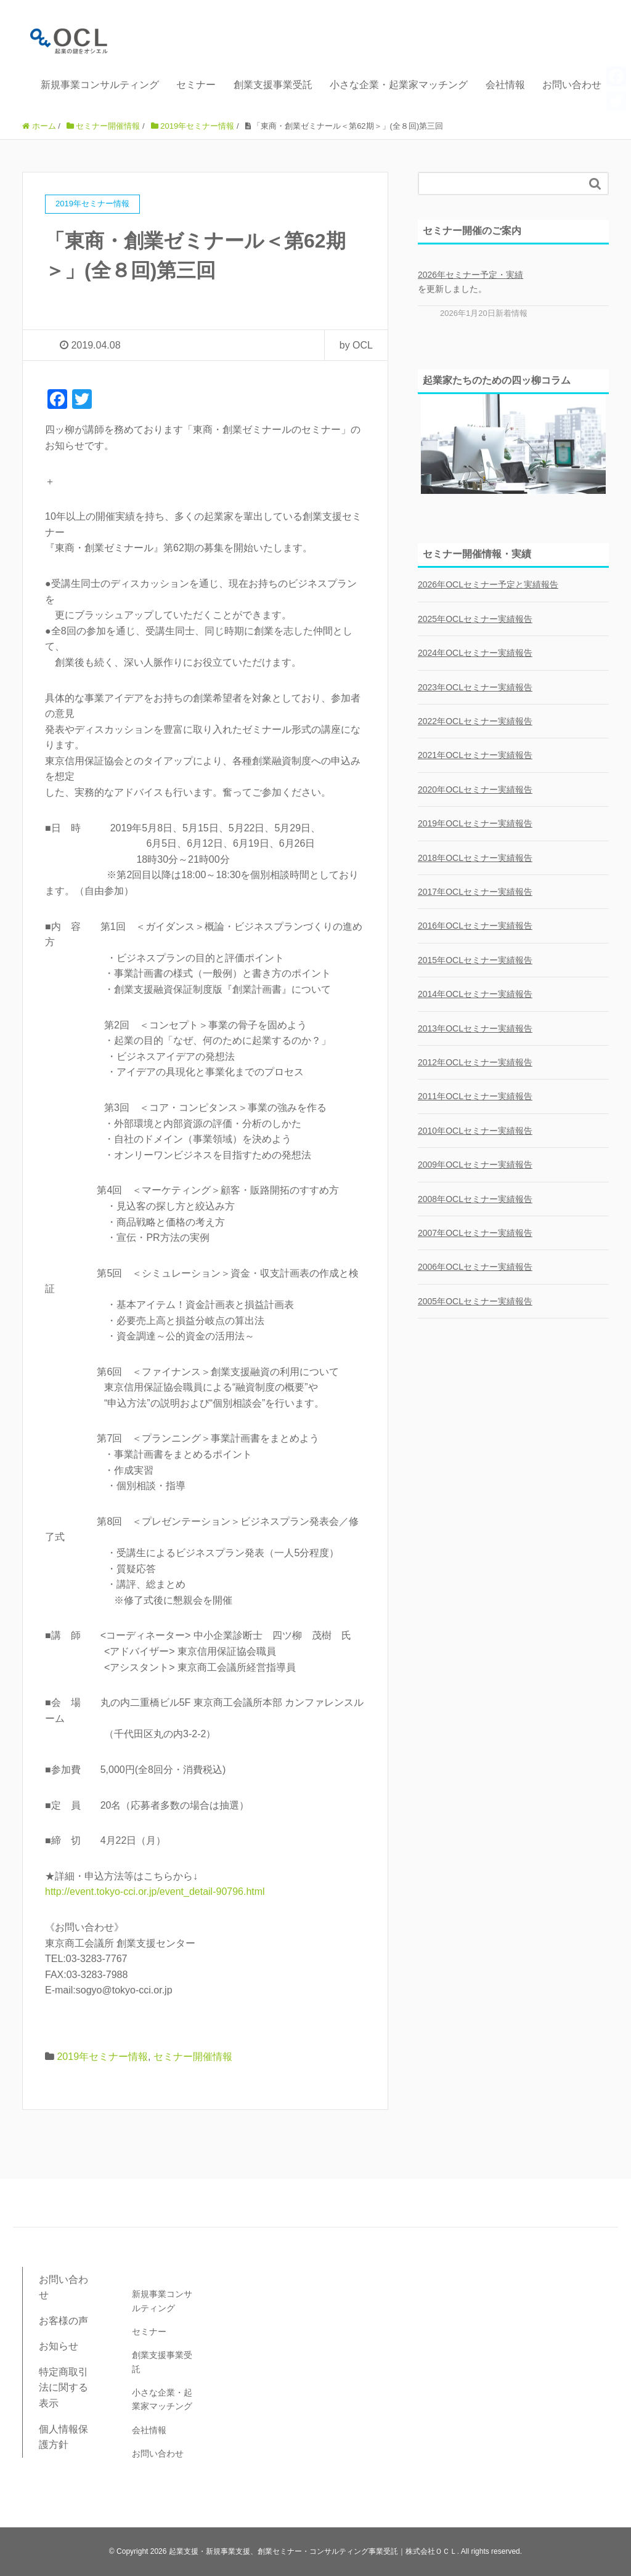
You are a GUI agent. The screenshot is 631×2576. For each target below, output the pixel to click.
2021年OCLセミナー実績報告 (475, 755)
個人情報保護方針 (63, 2437)
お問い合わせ (571, 84)
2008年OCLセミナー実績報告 (475, 1199)
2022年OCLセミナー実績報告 (475, 721)
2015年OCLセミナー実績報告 (475, 960)
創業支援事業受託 (273, 84)
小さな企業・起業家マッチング (399, 84)
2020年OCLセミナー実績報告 (475, 789)
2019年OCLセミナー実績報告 (475, 823)
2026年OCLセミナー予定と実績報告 (488, 584)
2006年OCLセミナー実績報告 (475, 1267)
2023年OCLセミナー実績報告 (475, 687)
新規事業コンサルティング (100, 84)
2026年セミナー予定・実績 (470, 275)
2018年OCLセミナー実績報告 (475, 858)
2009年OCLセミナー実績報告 (475, 1164)
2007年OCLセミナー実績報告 (475, 1233)
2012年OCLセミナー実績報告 (475, 1062)
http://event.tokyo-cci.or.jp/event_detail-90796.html (155, 1891)
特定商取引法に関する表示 (63, 2387)
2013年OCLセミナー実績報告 (475, 1028)
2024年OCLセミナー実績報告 (475, 653)
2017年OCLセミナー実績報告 (475, 892)
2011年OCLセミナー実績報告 (475, 1096)
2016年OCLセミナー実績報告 (475, 926)
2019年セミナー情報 (102, 2056)
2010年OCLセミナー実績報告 (475, 1131)
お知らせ (58, 2346)
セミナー (196, 84)
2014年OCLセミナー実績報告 (475, 994)
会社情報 (505, 84)
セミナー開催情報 (192, 2056)
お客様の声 (63, 2321)
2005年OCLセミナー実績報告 (475, 1301)
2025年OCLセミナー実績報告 (475, 619)
